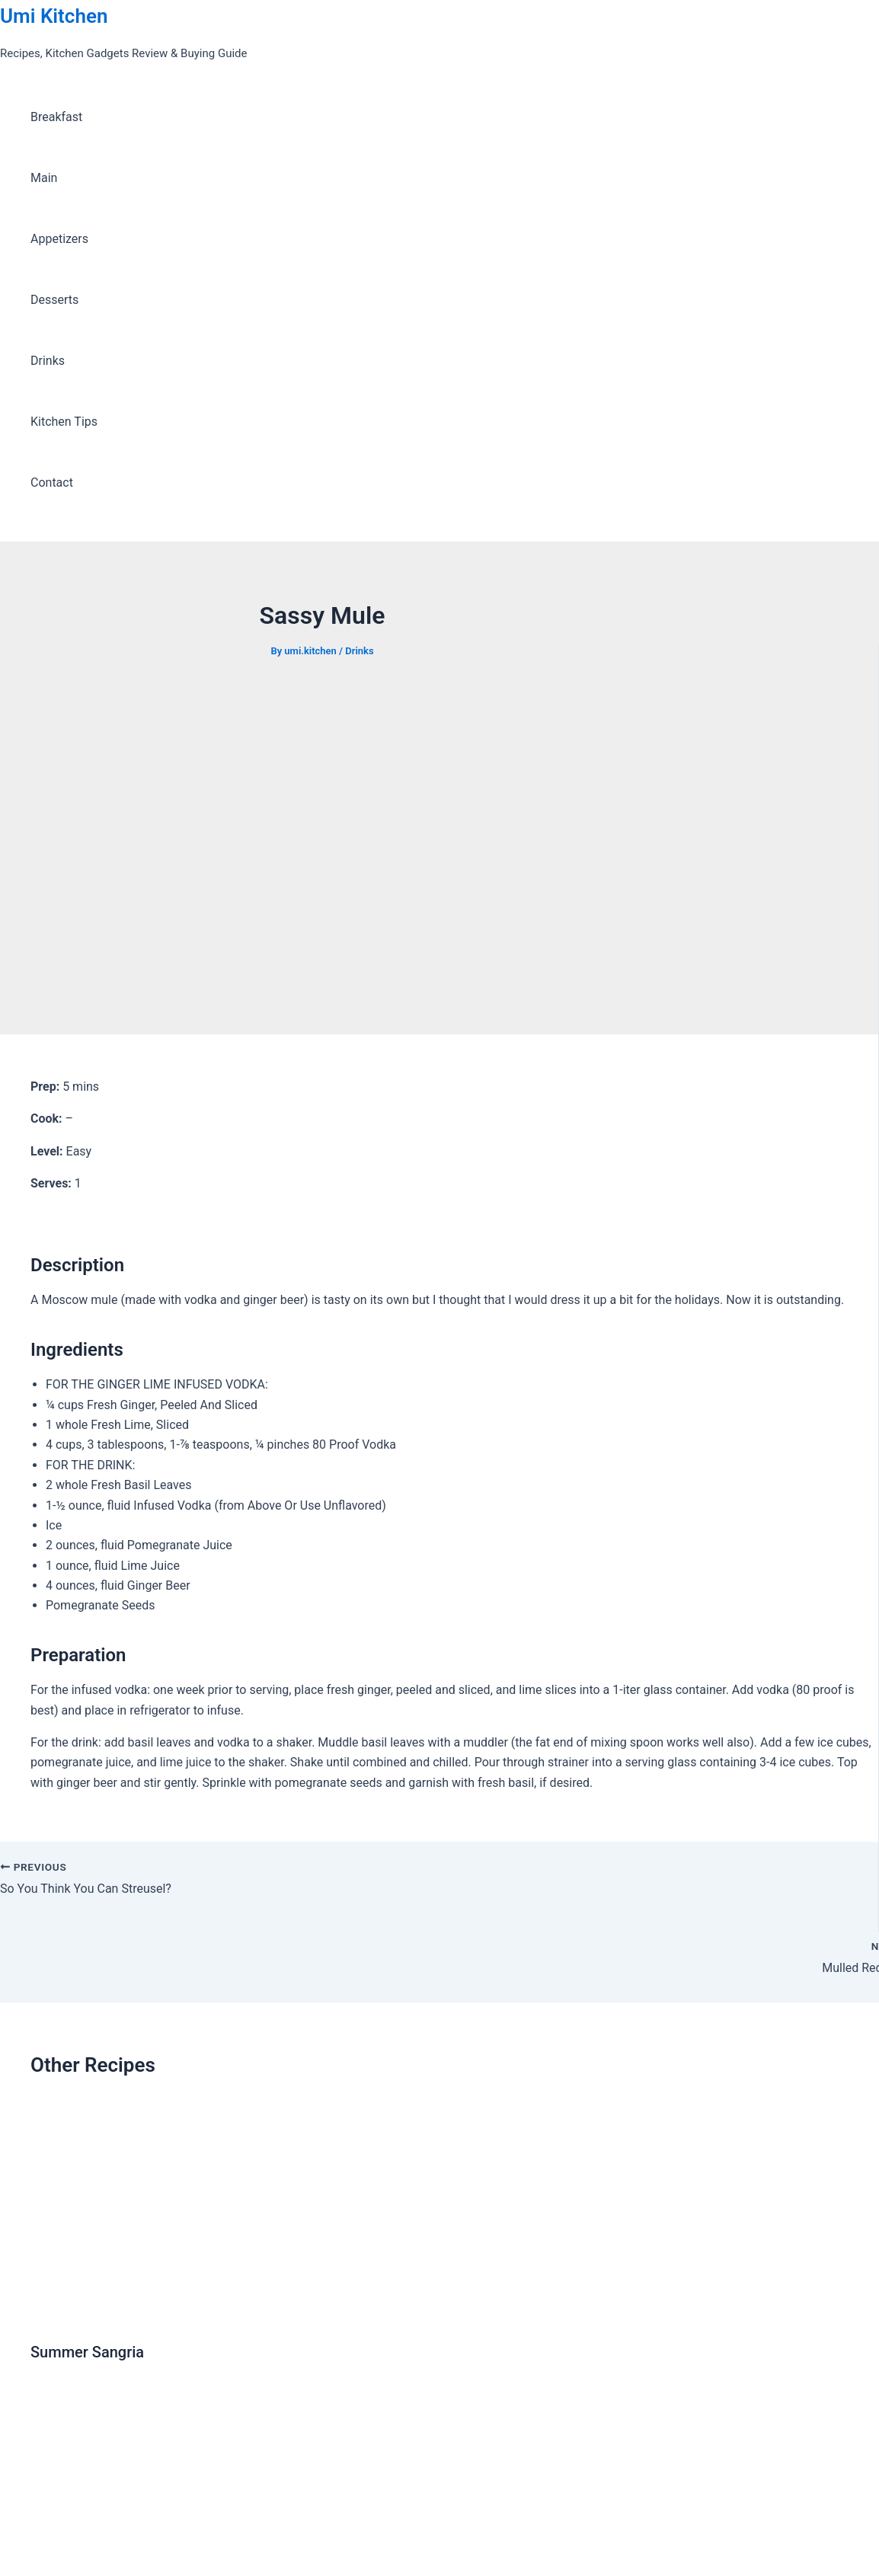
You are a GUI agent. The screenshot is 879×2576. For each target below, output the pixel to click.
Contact (51, 482)
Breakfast (56, 117)
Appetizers (59, 239)
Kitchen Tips (63, 421)
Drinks (47, 360)
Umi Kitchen (53, 16)
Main (43, 178)
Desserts (54, 299)
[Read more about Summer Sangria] (186, 2315)
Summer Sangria (87, 2352)
